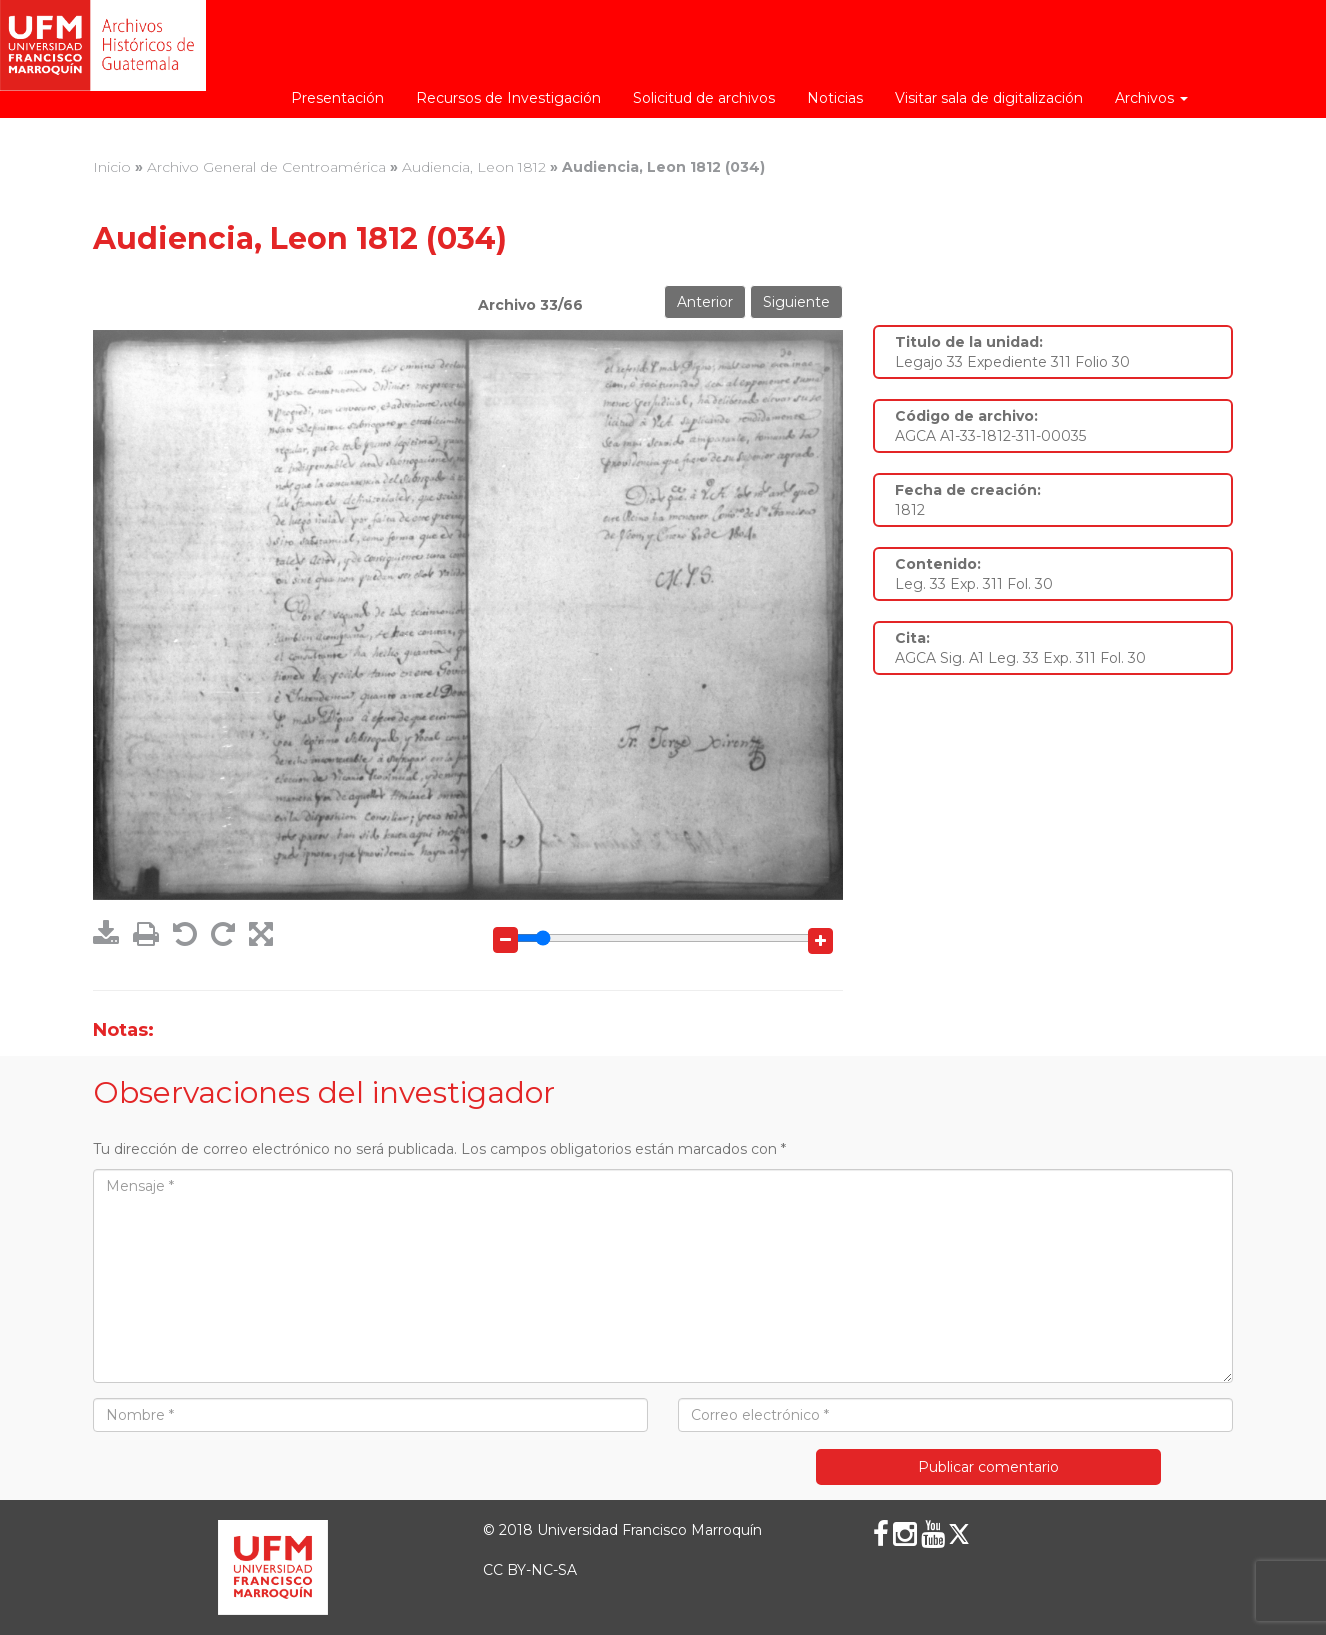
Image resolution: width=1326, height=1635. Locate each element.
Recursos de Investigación (508, 98)
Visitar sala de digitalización (989, 98)
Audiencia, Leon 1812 (474, 167)
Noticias (835, 98)
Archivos (1151, 98)
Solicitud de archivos (704, 98)
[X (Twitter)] (959, 1534)
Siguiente (796, 302)
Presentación (337, 98)
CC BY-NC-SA (530, 1570)
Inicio (112, 167)
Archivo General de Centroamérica (266, 167)
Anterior (705, 302)
